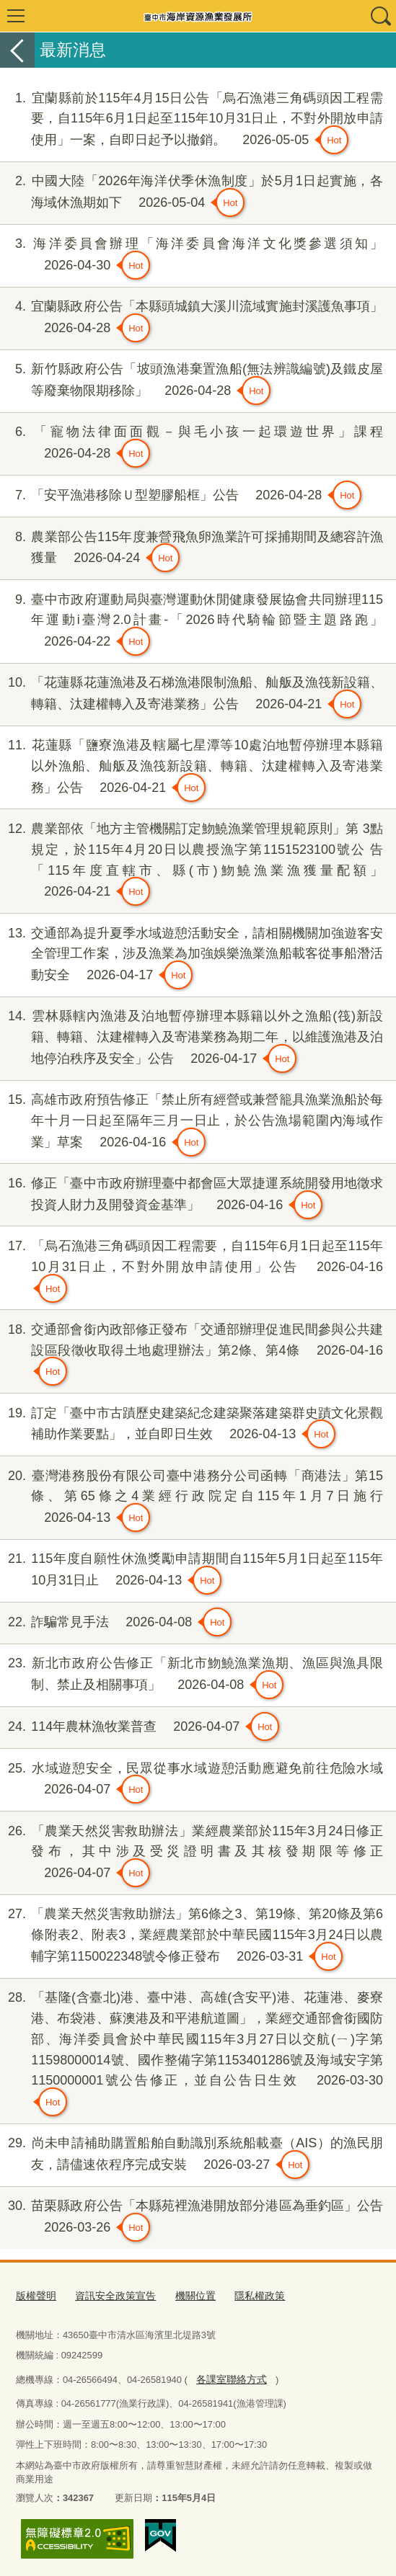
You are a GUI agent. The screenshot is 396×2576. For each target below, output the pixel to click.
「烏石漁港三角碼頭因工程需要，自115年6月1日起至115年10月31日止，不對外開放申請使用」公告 (191, 1269)
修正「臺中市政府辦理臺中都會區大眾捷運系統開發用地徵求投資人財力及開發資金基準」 (191, 1196)
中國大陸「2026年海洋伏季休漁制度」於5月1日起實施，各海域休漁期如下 (191, 194)
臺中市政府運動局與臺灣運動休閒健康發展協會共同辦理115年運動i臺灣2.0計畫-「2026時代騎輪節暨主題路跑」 (191, 622)
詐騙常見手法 (116, 1622)
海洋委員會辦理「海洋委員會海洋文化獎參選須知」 (191, 256)
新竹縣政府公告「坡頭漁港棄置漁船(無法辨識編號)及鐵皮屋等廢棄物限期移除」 (191, 382)
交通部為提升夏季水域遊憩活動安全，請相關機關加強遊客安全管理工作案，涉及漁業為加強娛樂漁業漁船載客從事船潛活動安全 (191, 956)
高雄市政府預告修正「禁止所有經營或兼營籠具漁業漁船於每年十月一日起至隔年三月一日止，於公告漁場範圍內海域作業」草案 (191, 1122)
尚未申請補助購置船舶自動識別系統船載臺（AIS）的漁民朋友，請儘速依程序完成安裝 (191, 2156)
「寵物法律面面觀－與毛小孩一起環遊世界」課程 (191, 445)
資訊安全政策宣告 (109, 2295)
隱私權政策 (246, 2295)
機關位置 (185, 2295)
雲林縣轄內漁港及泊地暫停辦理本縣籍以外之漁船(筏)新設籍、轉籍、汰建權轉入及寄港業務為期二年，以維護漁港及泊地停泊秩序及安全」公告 (191, 1039)
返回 (17, 50)
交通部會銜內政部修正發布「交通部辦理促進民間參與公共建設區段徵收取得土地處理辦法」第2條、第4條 (191, 1352)
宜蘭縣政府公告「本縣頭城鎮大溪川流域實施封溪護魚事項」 (191, 319)
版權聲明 (34, 2295)
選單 (16, 16)
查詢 (380, 16)
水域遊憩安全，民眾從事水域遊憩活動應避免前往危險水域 (191, 1781)
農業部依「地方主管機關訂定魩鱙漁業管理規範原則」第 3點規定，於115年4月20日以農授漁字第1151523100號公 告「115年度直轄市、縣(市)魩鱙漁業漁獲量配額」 (191, 862)
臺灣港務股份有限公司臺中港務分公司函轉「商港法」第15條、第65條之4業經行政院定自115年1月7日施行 (191, 1499)
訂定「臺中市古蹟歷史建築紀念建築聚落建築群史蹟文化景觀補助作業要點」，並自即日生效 (191, 1426)
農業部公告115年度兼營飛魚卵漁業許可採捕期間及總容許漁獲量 (191, 550)
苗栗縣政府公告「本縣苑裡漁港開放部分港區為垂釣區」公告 (191, 2219)
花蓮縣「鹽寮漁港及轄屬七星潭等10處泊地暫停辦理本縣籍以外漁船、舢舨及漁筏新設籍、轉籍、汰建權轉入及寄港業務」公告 (191, 768)
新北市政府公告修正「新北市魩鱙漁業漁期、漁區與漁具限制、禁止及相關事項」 (191, 1676)
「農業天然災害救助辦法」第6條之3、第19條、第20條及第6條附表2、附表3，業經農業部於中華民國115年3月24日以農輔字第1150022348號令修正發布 (191, 1937)
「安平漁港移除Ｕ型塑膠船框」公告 (180, 495)
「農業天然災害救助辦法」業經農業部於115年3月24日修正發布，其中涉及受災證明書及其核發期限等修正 (191, 1854)
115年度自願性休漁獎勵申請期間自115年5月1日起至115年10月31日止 (191, 1571)
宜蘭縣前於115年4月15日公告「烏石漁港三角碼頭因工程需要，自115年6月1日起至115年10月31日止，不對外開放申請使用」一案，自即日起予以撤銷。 (191, 121)
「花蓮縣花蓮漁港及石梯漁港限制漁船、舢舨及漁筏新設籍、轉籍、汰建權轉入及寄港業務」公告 (191, 695)
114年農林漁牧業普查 (139, 1726)
